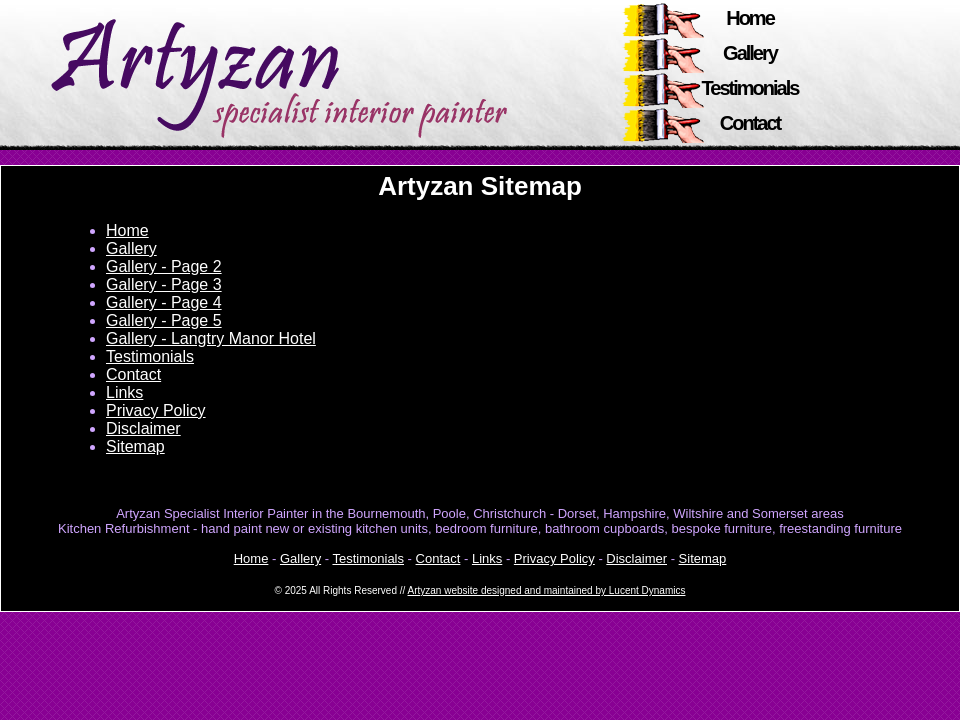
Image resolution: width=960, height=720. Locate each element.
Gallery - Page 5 (164, 320)
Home (750, 18)
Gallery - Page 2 (164, 266)
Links (124, 392)
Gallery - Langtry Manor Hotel (211, 338)
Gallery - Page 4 (164, 302)
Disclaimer (143, 428)
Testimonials (750, 88)
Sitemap (135, 446)
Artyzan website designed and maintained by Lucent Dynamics (547, 590)
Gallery (750, 53)
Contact (750, 123)
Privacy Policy (156, 410)
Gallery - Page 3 (164, 284)
